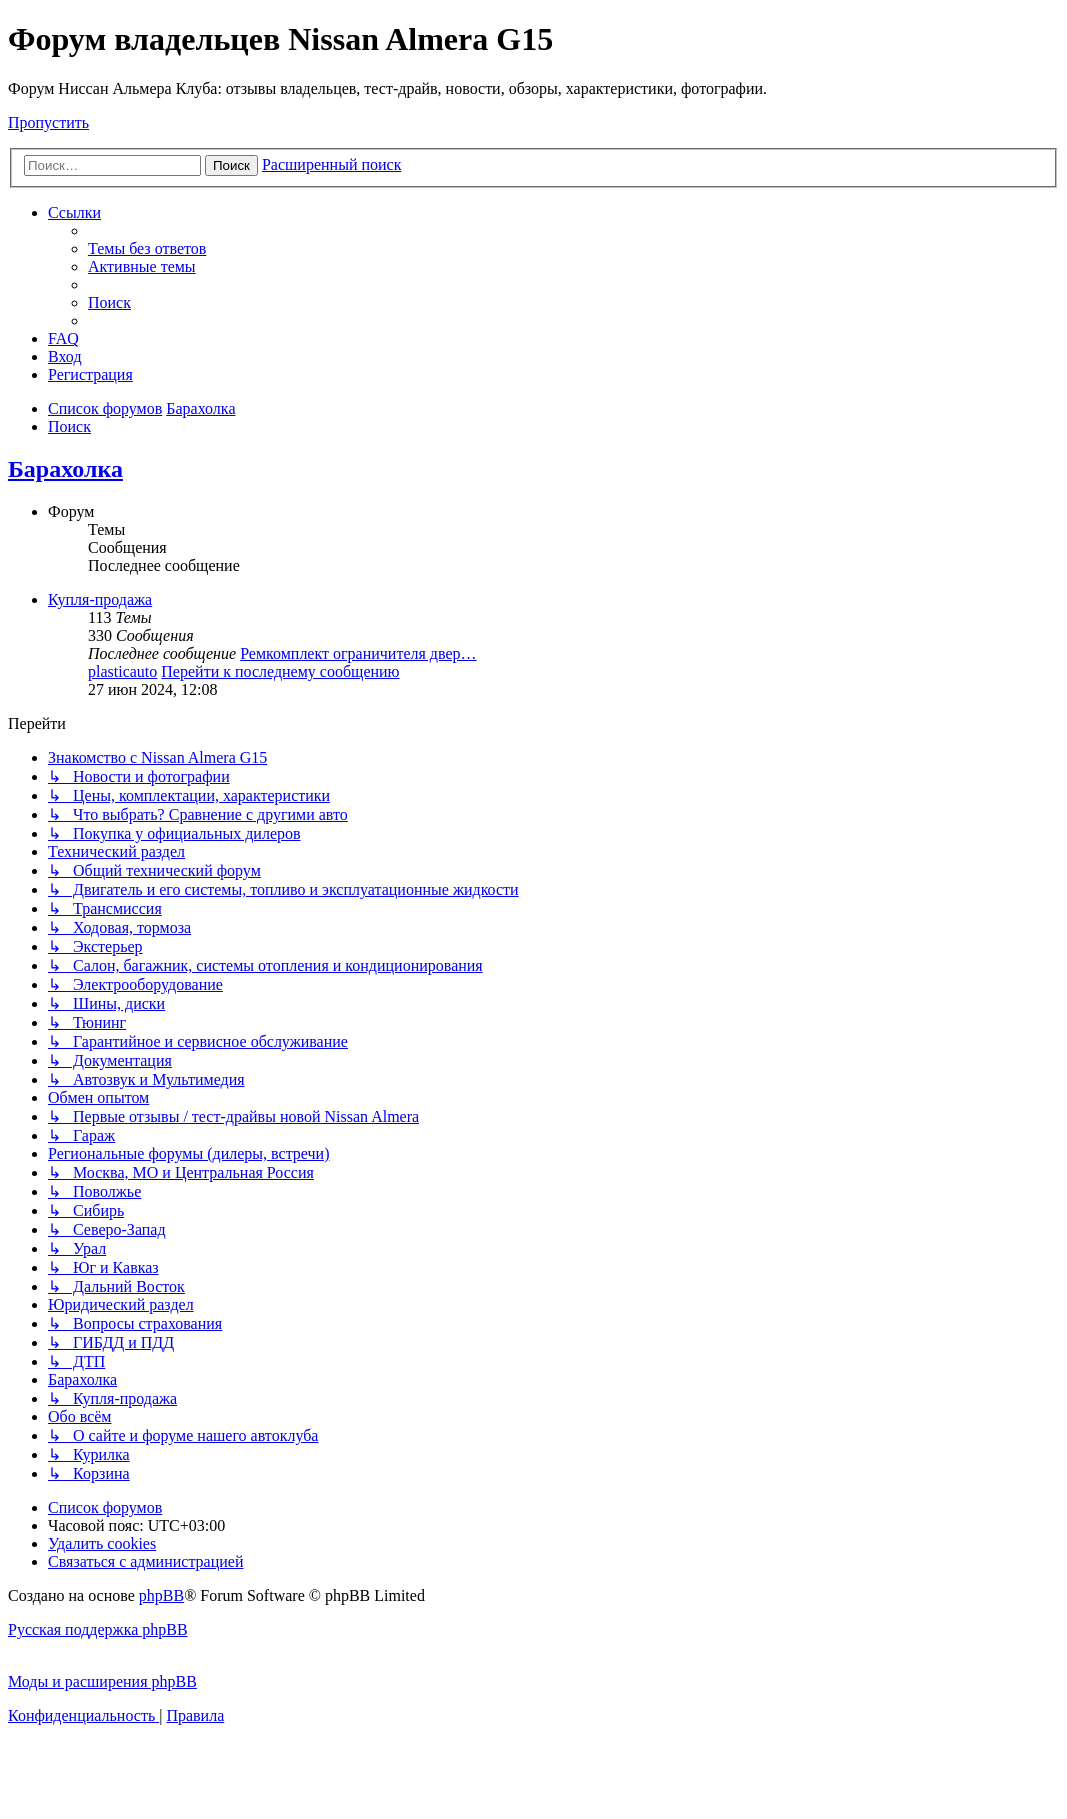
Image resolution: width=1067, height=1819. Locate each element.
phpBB (161, 1595)
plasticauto (122, 671)
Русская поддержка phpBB (98, 1629)
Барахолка (65, 469)
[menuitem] (147, 248)
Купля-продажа (100, 599)
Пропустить (48, 122)
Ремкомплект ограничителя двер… (358, 653)
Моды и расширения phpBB (102, 1681)
